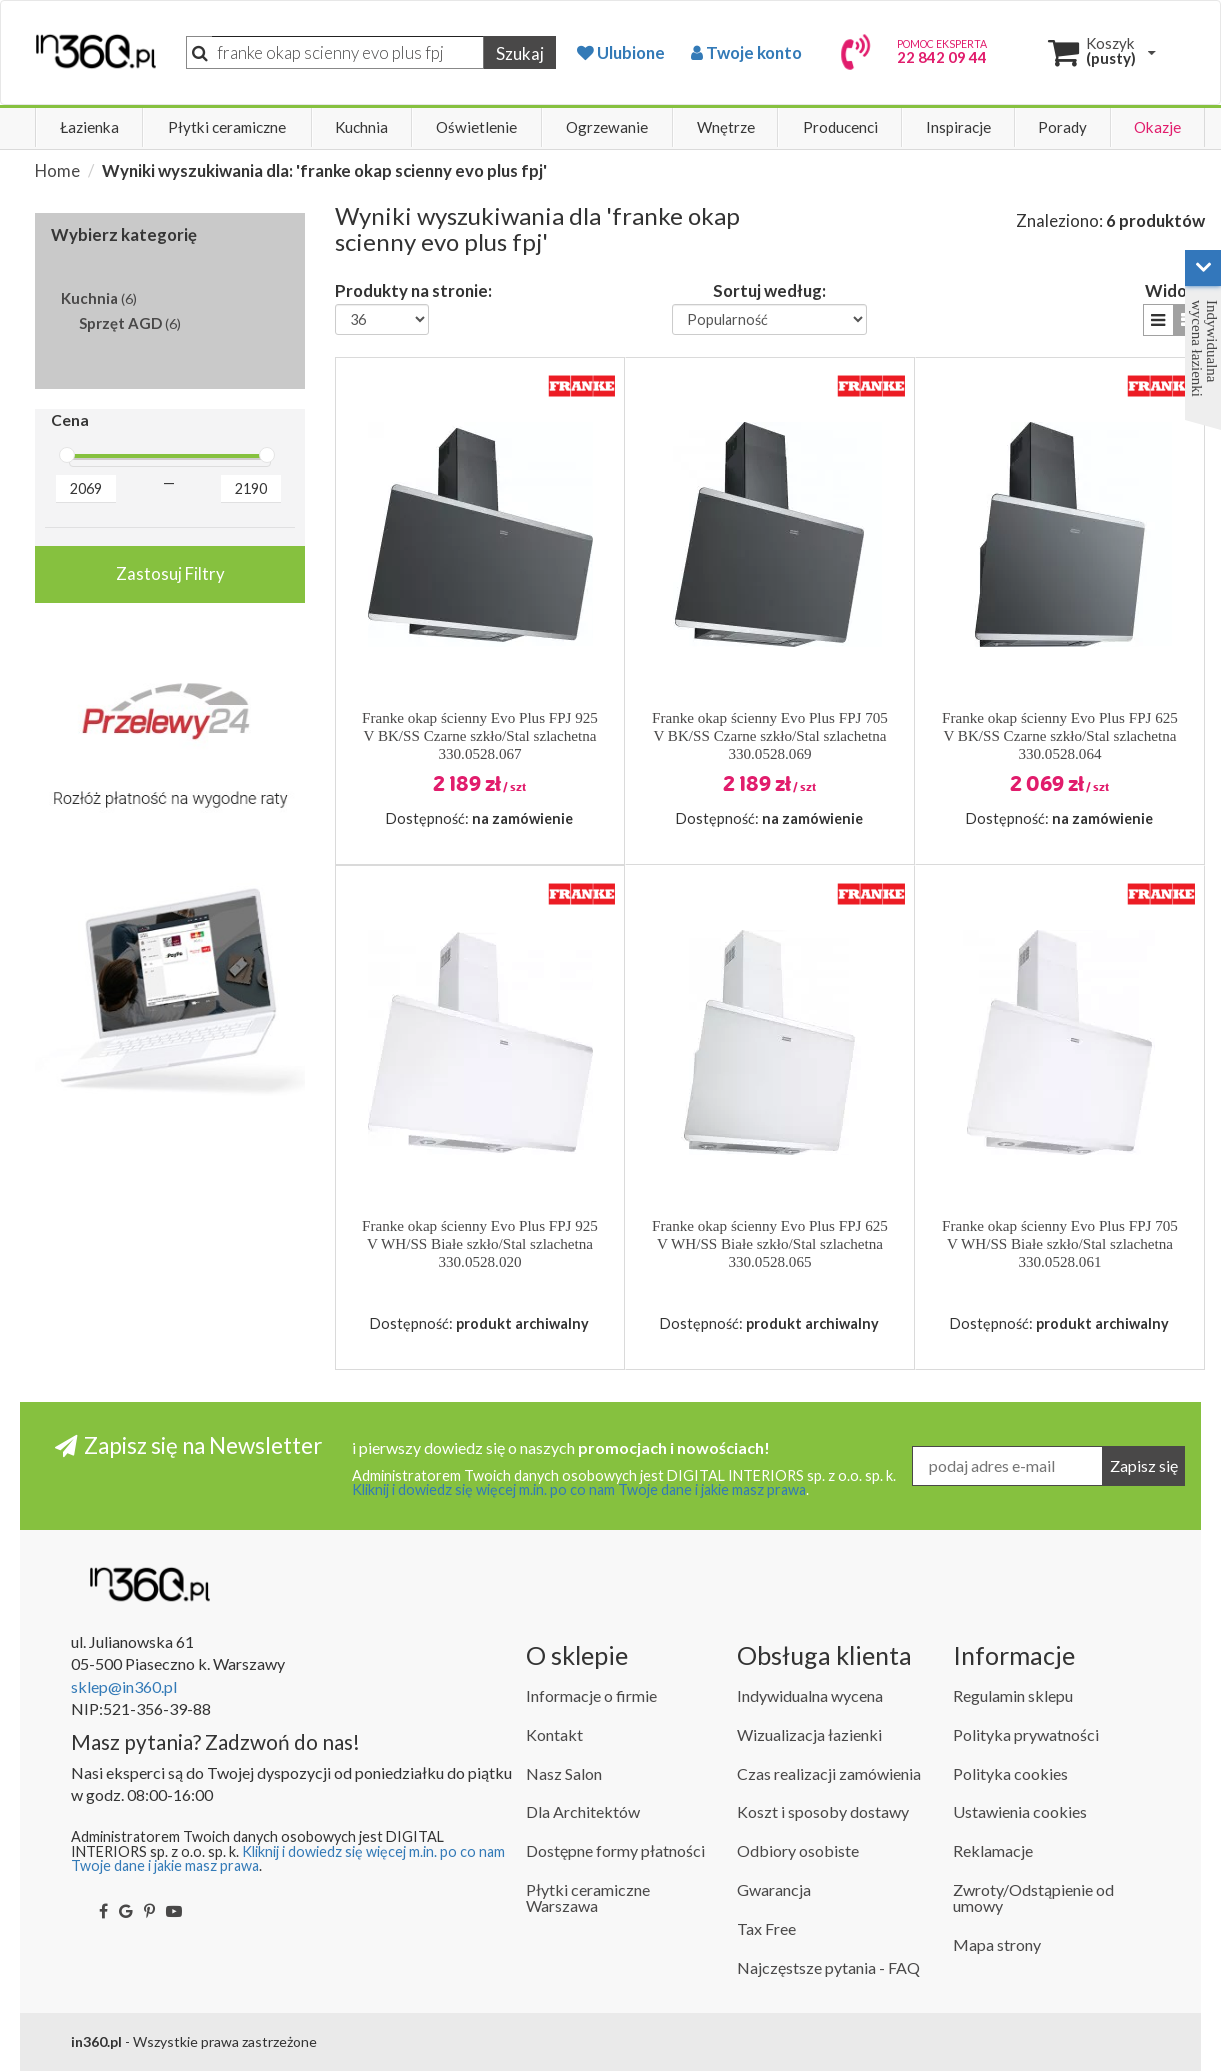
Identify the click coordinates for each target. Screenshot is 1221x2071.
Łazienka (89, 127)
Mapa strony (997, 1944)
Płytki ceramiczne (227, 127)
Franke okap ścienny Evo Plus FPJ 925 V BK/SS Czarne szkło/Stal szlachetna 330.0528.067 (480, 736)
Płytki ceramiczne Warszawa (588, 1897)
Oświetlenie (476, 127)
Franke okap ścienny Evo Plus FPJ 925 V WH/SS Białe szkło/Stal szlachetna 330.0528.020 (480, 1244)
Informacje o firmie (591, 1695)
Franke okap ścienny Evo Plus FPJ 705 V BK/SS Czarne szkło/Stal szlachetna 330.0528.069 (770, 736)
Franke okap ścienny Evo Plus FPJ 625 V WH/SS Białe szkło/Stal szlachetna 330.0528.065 (770, 1244)
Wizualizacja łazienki (809, 1734)
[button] (1158, 319)
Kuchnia (361, 127)
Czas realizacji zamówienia (829, 1773)
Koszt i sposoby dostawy (823, 1811)
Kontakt (554, 1734)
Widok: (1172, 290)
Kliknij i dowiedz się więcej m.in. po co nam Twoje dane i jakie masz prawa (579, 1489)
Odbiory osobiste (798, 1850)
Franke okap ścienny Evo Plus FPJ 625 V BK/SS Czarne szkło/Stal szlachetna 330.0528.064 (1060, 736)
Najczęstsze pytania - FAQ (828, 1967)
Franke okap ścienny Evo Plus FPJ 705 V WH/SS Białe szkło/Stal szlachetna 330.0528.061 (1060, 1244)
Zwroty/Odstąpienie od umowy (1033, 1897)
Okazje (1157, 127)
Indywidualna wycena (810, 1695)
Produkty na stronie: (413, 290)
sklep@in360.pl (124, 1686)
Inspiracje (958, 127)
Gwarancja (774, 1889)
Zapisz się (1144, 1465)
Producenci (840, 127)
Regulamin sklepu (1013, 1695)
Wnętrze (726, 127)
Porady (1062, 127)
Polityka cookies (1010, 1773)
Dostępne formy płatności (615, 1850)
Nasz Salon (564, 1773)
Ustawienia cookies (1020, 1811)
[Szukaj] (348, 52)
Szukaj (520, 53)
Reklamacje (993, 1850)
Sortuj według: (769, 290)
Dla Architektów (583, 1811)
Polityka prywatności (1026, 1734)
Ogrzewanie (607, 127)
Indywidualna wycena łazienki (1204, 348)
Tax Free (766, 1928)
